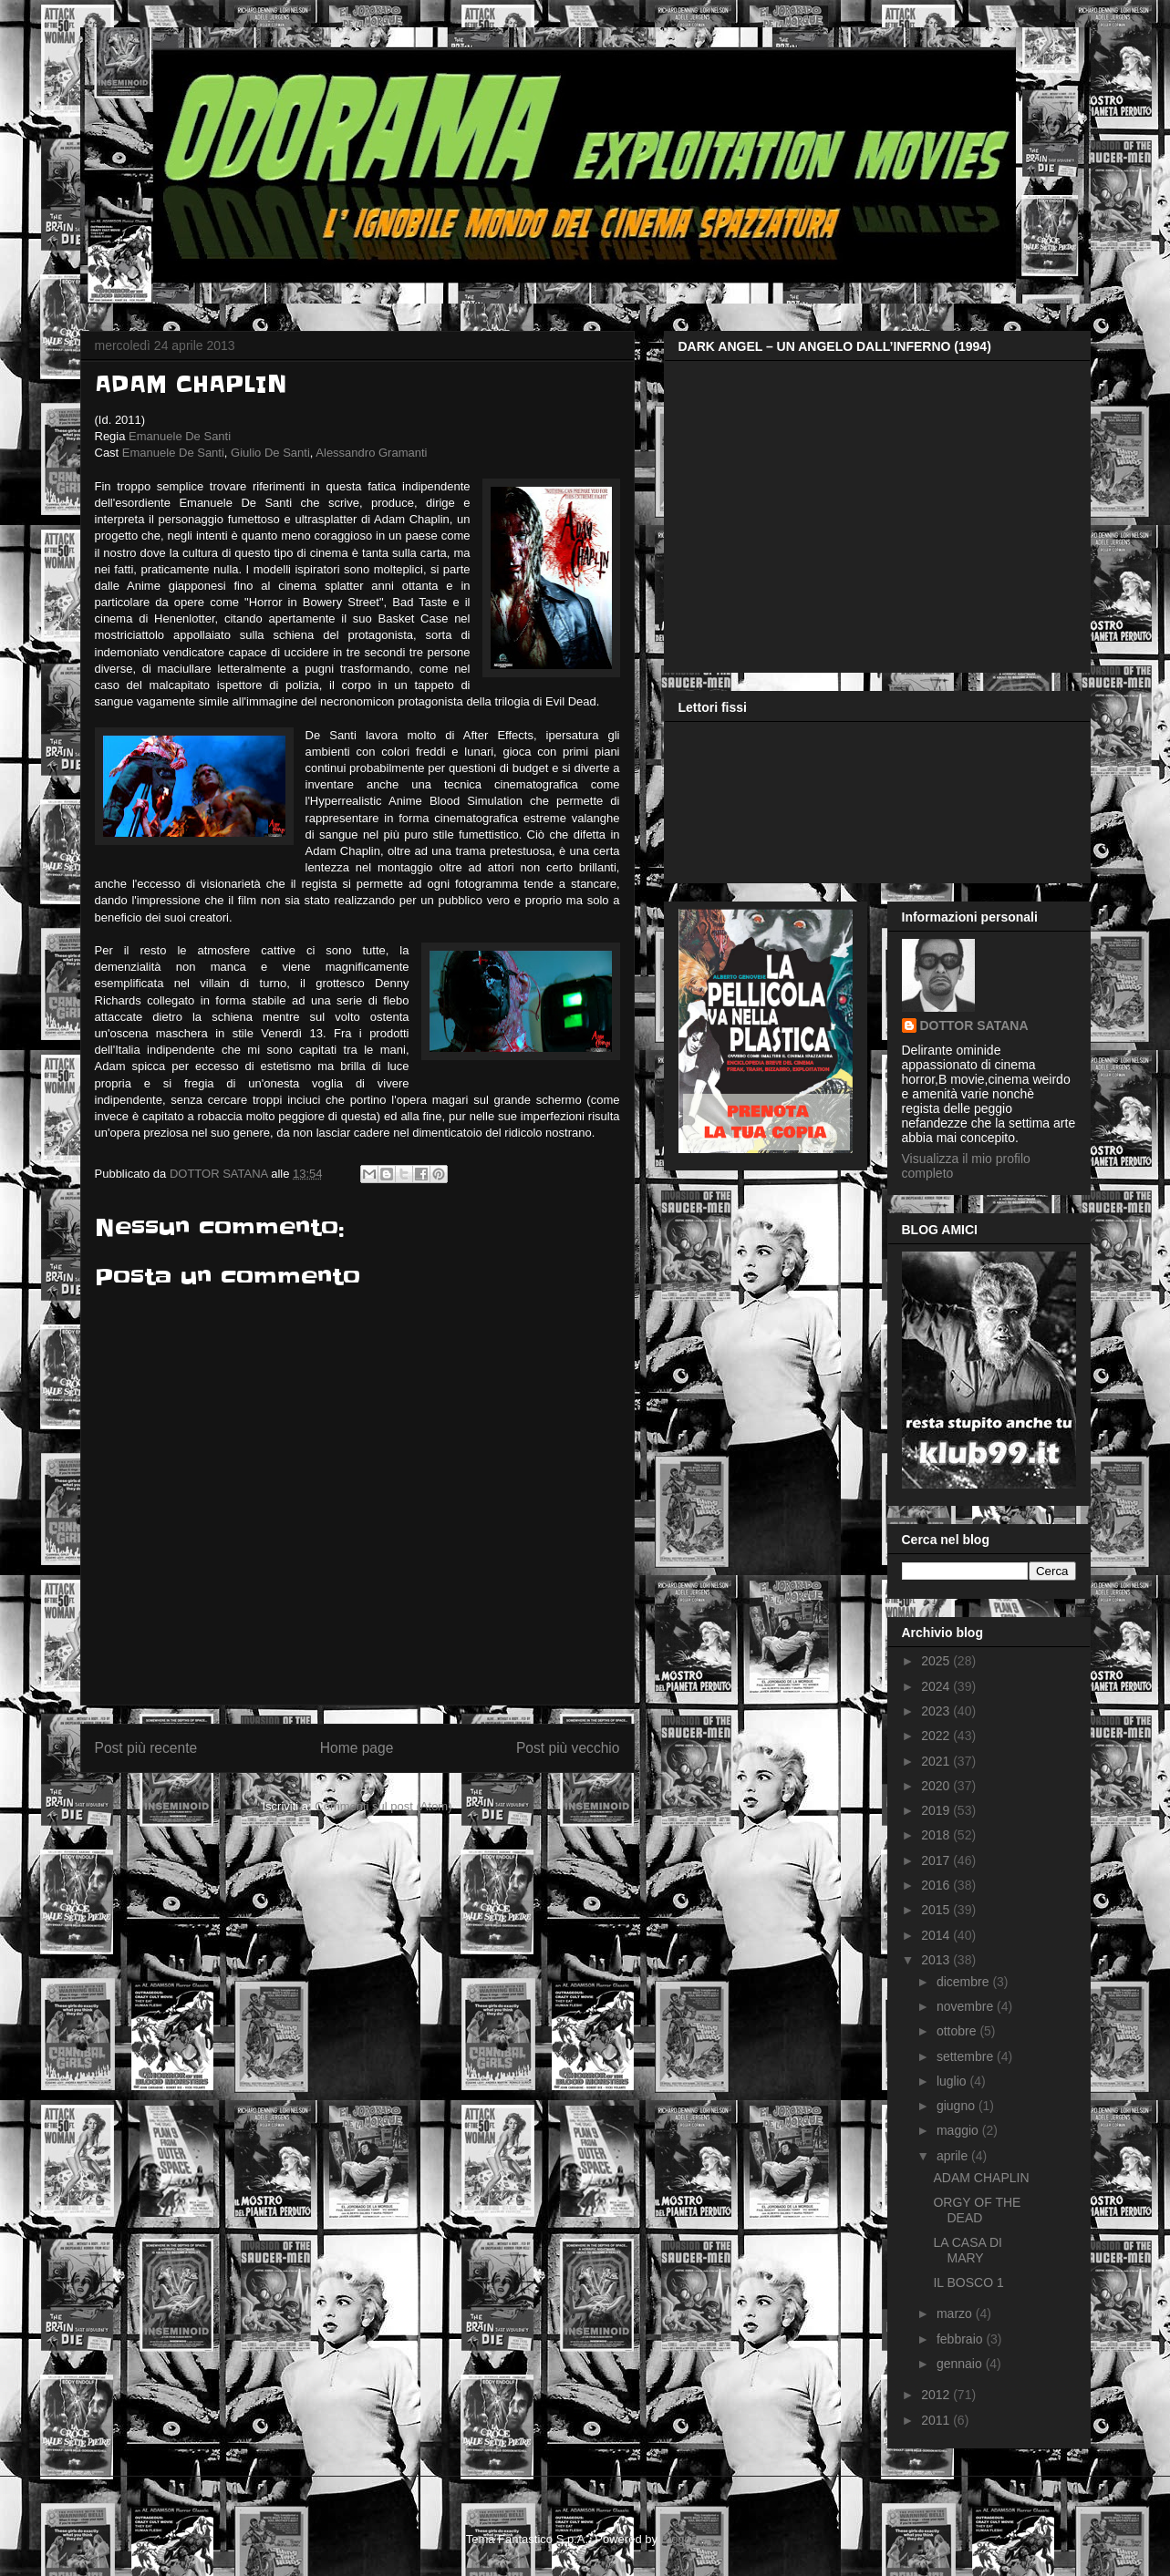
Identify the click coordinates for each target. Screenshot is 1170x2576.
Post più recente (146, 1748)
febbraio (961, 2339)
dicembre (964, 1981)
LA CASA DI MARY (967, 2250)
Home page (357, 1748)
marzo (956, 2313)
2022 (937, 1735)
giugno (957, 2105)
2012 (937, 2394)
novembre (967, 2006)
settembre (967, 2056)
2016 (937, 1885)
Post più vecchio (568, 1748)
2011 (937, 2420)
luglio (953, 2081)
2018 (937, 1835)
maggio (959, 2130)
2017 (937, 1860)
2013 (937, 1960)
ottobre (958, 2031)
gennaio (961, 2363)
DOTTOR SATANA (974, 1025)
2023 (937, 1711)
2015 (937, 1909)
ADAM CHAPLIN (981, 2177)
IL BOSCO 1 (968, 2282)
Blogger (681, 2539)
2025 (937, 1661)
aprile (954, 2155)
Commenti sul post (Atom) (383, 1806)
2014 (937, 1935)
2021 (937, 1761)
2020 (937, 1785)
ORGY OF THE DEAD (976, 2210)
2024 (937, 1686)
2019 (937, 1810)
